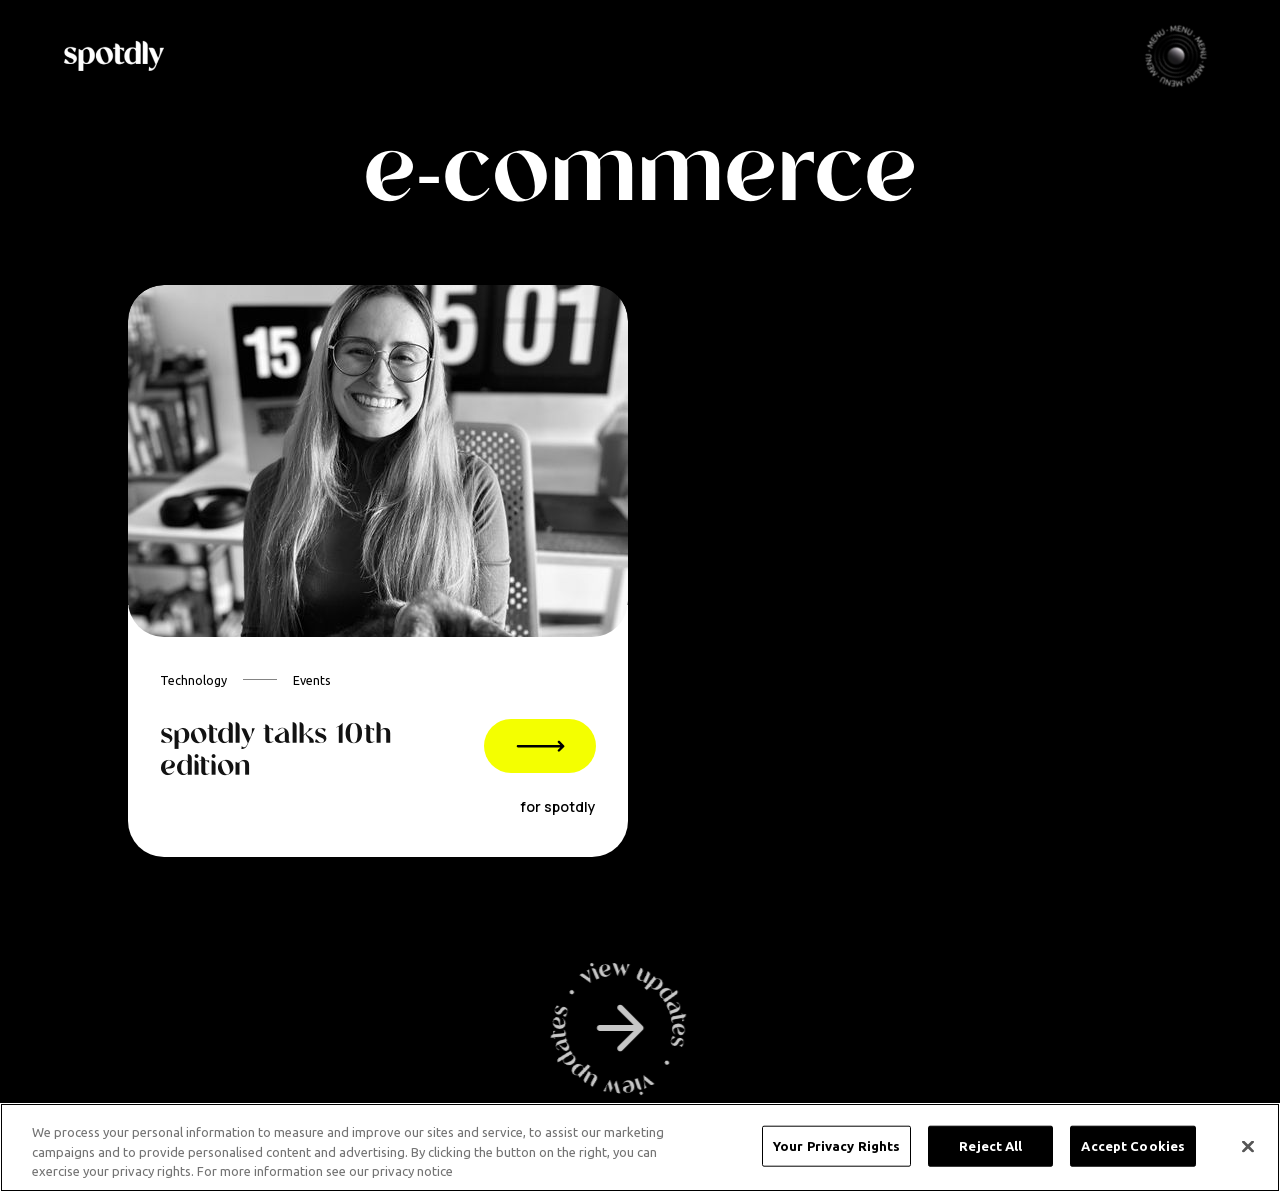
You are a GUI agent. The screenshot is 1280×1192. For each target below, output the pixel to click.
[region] (640, 1147)
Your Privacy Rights (836, 1145)
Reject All (990, 1145)
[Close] (1248, 1146)
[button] (1176, 56)
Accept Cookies (1133, 1145)
